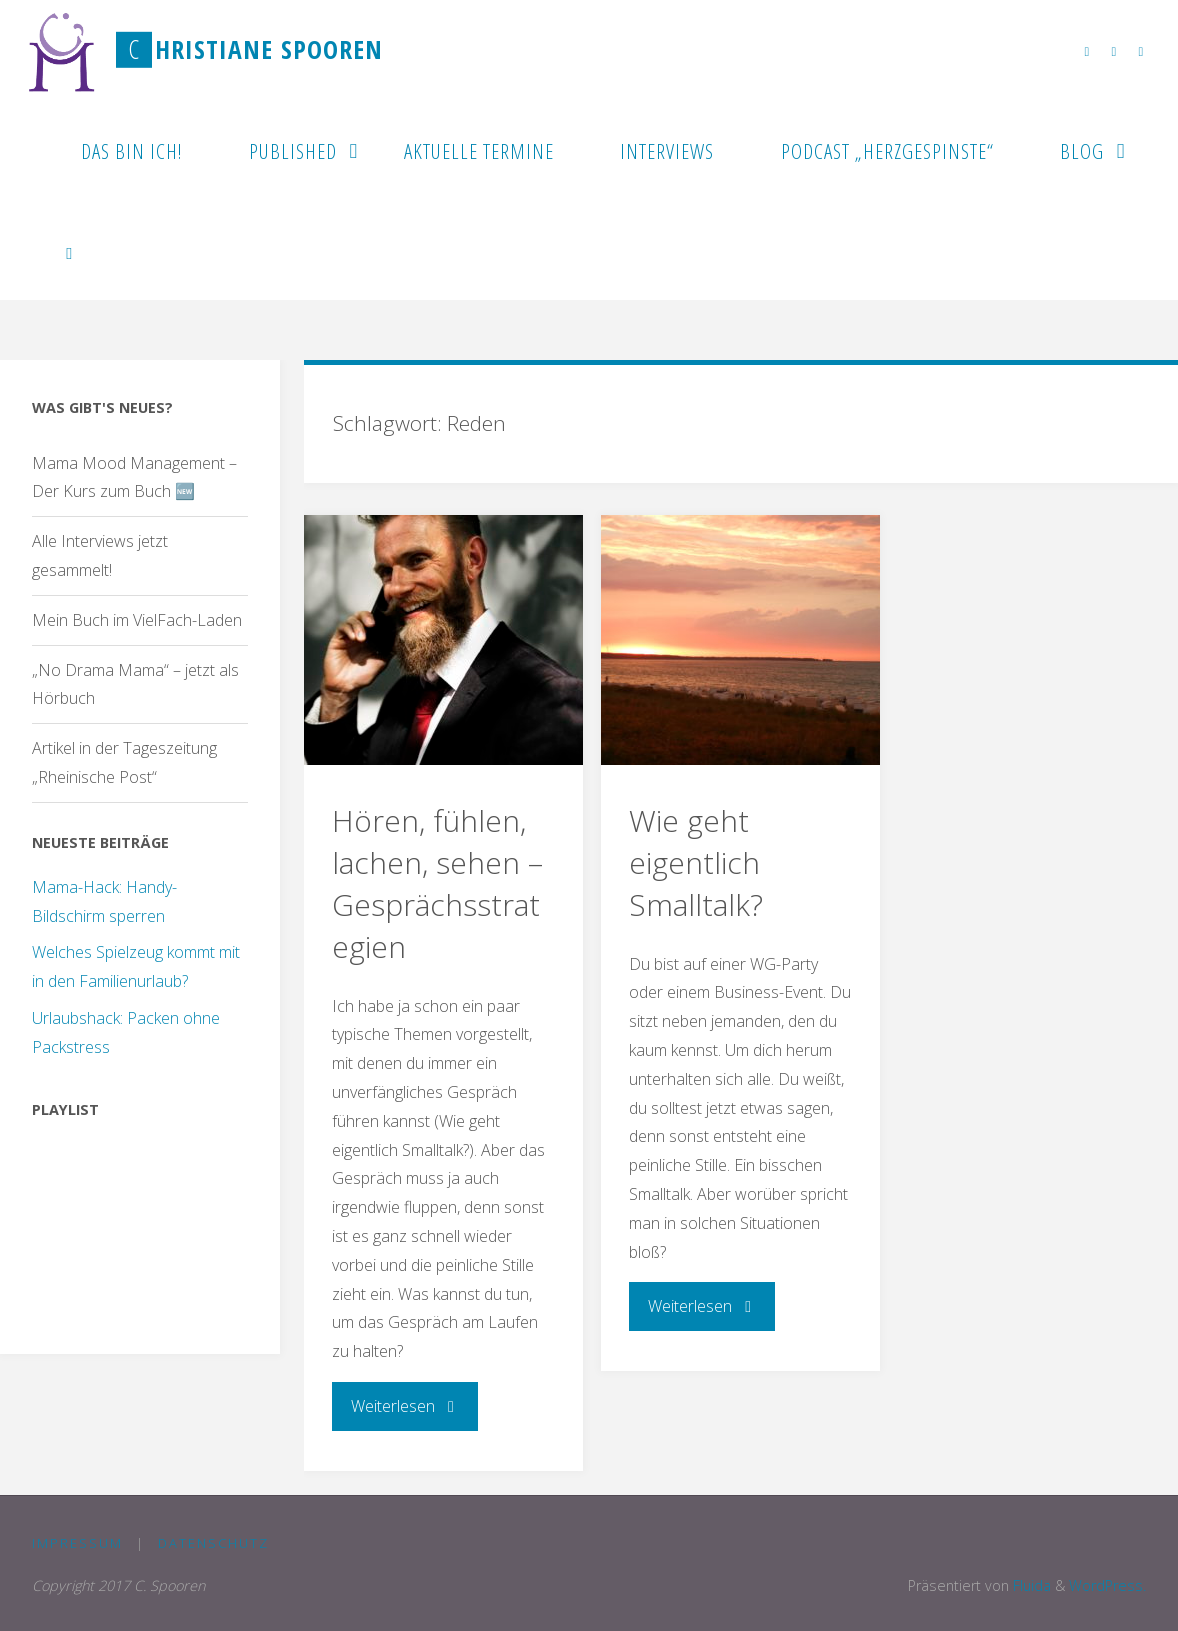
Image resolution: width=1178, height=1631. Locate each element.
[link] (70, 250)
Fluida (1030, 1585)
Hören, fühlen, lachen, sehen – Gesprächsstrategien (437, 883)
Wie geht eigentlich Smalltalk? (696, 862)
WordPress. (1107, 1585)
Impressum (77, 1543)
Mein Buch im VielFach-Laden (137, 620)
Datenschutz (213, 1543)
